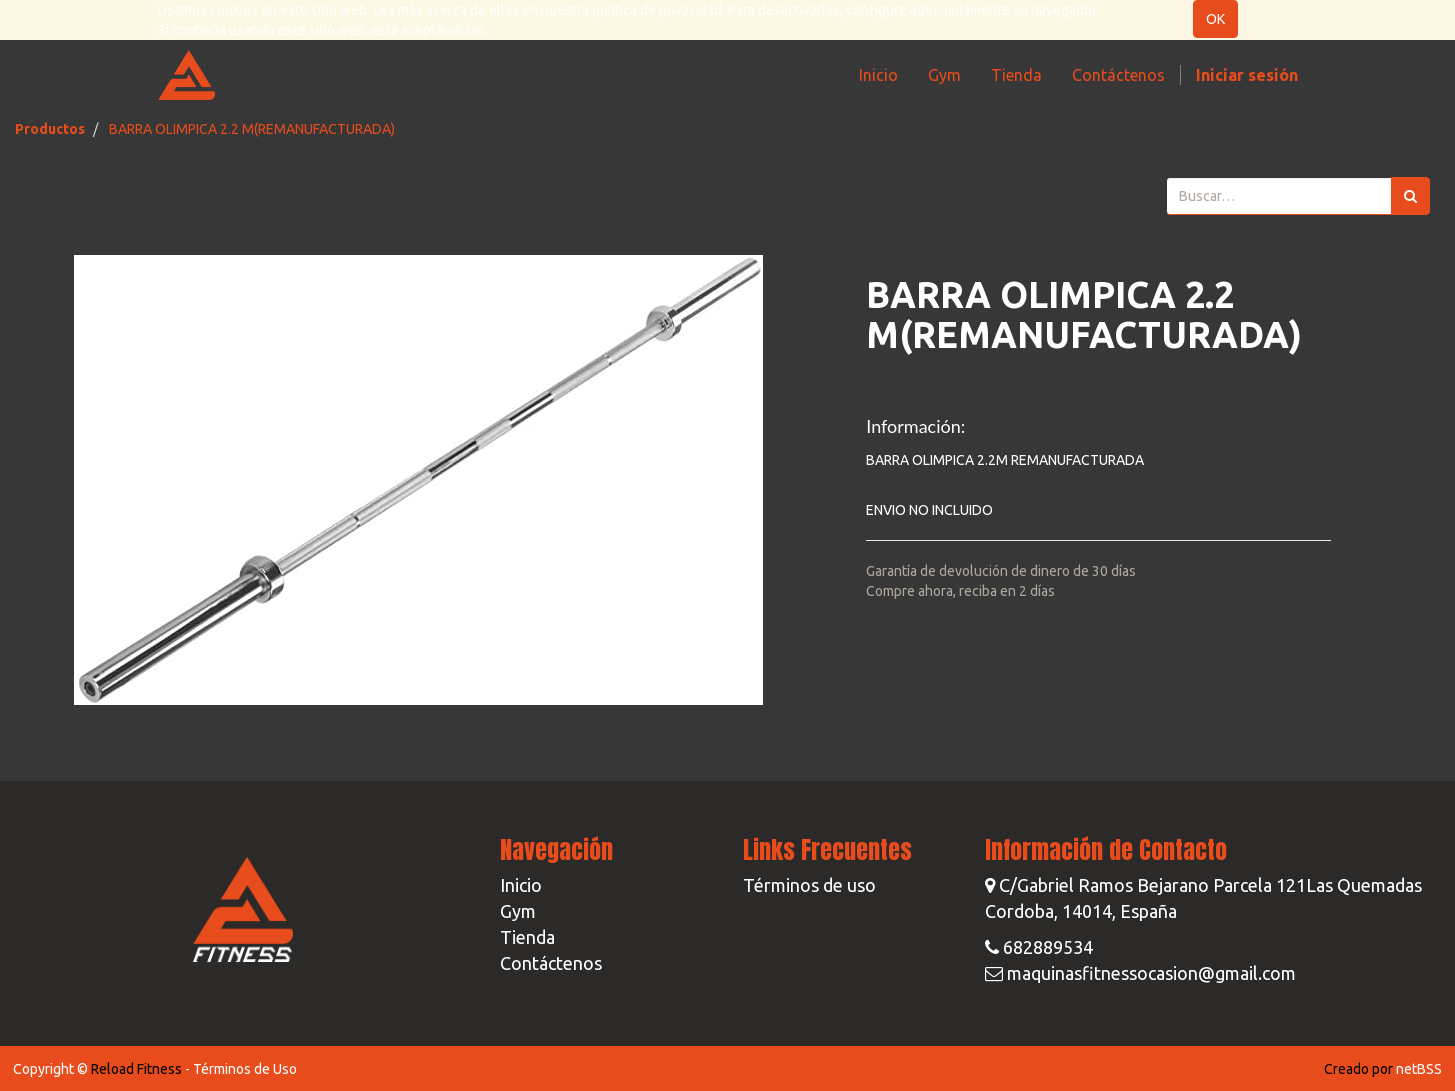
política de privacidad (657, 10)
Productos (50, 129)
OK (1215, 19)
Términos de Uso (245, 1069)
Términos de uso (809, 885)
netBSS (1419, 1069)
